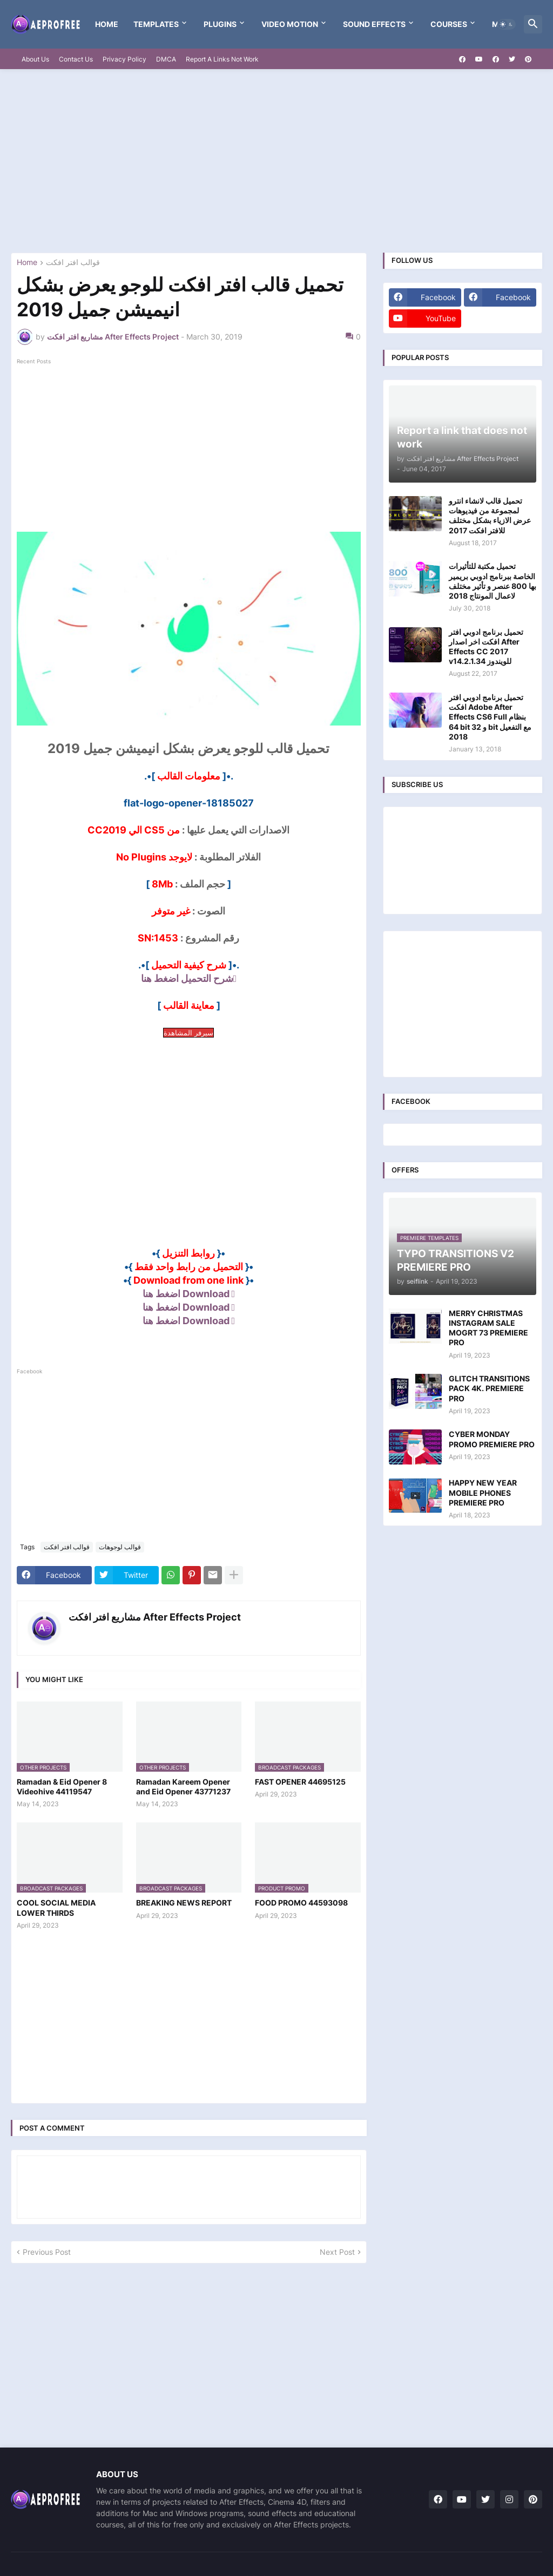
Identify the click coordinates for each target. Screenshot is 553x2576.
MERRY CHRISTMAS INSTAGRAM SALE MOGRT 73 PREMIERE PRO (488, 1328)
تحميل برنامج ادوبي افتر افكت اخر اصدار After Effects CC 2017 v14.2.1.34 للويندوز (486, 646)
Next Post (337, 2251)
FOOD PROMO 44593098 (301, 1902)
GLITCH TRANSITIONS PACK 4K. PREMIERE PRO (489, 1388)
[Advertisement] (276, 160)
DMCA (166, 59)
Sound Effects (374, 24)
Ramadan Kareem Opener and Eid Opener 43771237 (183, 1786)
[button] (506, 24)
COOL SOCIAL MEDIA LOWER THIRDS (56, 1907)
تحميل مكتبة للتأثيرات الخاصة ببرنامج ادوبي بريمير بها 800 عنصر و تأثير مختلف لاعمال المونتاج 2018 (492, 580)
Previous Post (47, 2251)
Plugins (220, 24)
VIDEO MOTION (289, 24)
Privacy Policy (124, 59)
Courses (448, 24)
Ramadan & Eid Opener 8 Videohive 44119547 (62, 1786)
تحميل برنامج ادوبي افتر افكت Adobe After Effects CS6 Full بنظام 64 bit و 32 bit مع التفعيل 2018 (490, 717)
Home (106, 24)
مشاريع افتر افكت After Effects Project (155, 1617)
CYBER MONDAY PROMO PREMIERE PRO (492, 1438)
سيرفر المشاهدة (188, 1032)
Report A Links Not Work (222, 59)
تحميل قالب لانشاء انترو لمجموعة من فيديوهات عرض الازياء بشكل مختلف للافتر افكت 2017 (490, 515)
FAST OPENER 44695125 (300, 1781)
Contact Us (76, 59)
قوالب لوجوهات (120, 1547)
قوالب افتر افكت (73, 263)
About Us (35, 59)
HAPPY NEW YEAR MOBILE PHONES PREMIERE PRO (483, 1492)
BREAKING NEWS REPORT (184, 1902)
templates (156, 24)
